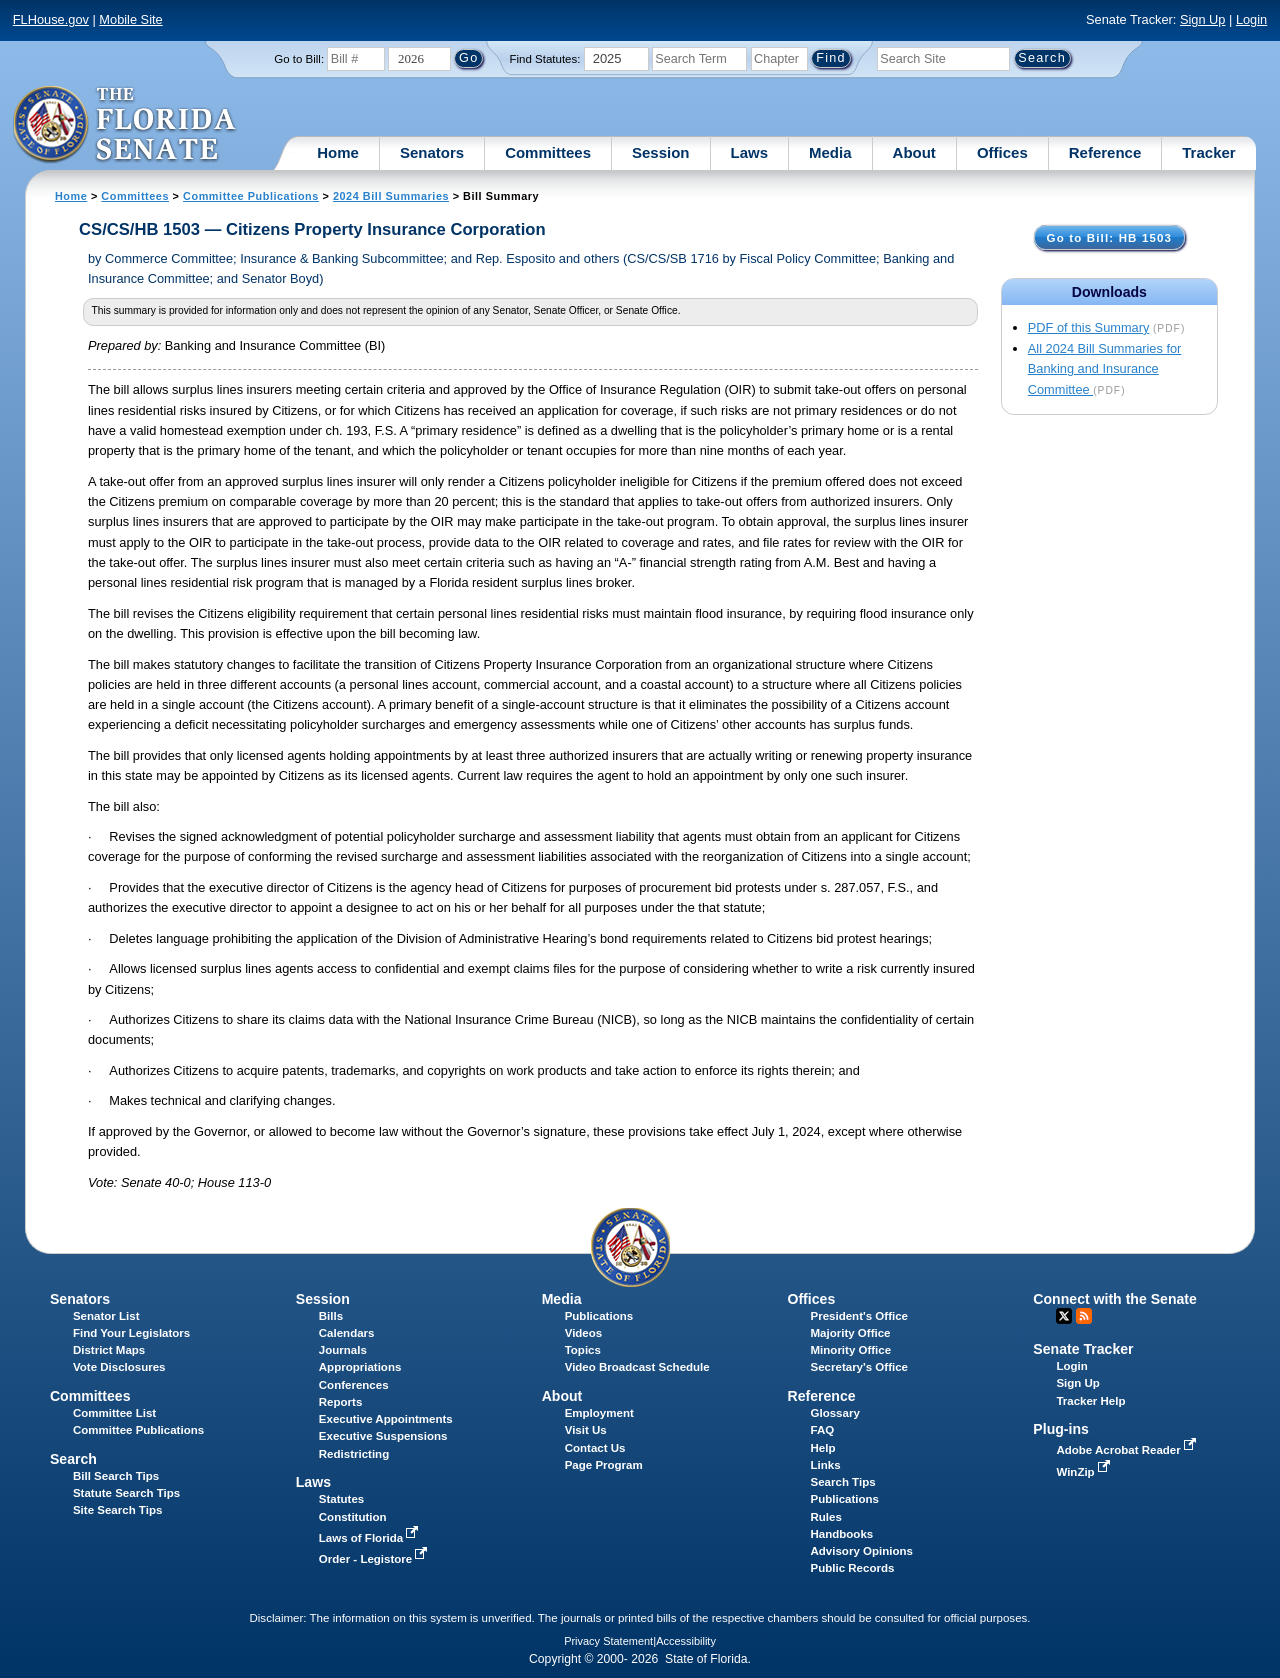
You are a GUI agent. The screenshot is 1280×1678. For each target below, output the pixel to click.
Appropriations (360, 1367)
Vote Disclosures (119, 1367)
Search (73, 1459)
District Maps (109, 1350)
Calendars (347, 1333)
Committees (548, 152)
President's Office (859, 1316)
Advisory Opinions (862, 1551)
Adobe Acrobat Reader (1128, 1450)
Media (830, 152)
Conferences (354, 1385)
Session (661, 152)
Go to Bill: (299, 59)
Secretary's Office (859, 1367)
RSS (1084, 1316)
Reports (341, 1402)
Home (338, 152)
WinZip (1084, 1472)
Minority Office (851, 1350)
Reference (1105, 152)
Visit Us (586, 1430)
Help (823, 1448)
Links (826, 1465)
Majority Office (851, 1333)
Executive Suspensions (383, 1436)
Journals (343, 1350)
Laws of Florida (371, 1538)
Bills (331, 1316)
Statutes (341, 1499)
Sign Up (1203, 19)
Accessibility (686, 1641)
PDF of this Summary (1089, 327)
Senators (432, 152)
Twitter (1064, 1316)
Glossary (835, 1413)
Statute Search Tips (126, 1493)
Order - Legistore (375, 1559)
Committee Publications (251, 196)
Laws (750, 152)
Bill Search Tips (116, 1476)
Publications (599, 1316)
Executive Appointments (386, 1419)
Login (1251, 19)
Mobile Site (130, 19)
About (914, 152)
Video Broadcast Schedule (637, 1367)
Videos (584, 1333)
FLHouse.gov (51, 19)
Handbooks (842, 1534)
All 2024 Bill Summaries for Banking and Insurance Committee (1105, 369)
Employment (599, 1413)
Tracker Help (1090, 1401)
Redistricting (354, 1454)
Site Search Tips (117, 1510)
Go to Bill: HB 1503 (1110, 237)
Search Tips (843, 1482)
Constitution (353, 1517)
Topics (583, 1350)
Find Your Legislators (131, 1333)
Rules (826, 1517)
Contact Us (595, 1448)
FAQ (823, 1430)
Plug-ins (1061, 1429)
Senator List (106, 1316)
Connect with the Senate (1114, 1299)
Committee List (114, 1413)
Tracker (1208, 152)
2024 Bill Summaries (391, 196)
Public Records (853, 1568)
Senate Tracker (1083, 1349)
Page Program (604, 1465)
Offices (1002, 152)
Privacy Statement (608, 1641)
